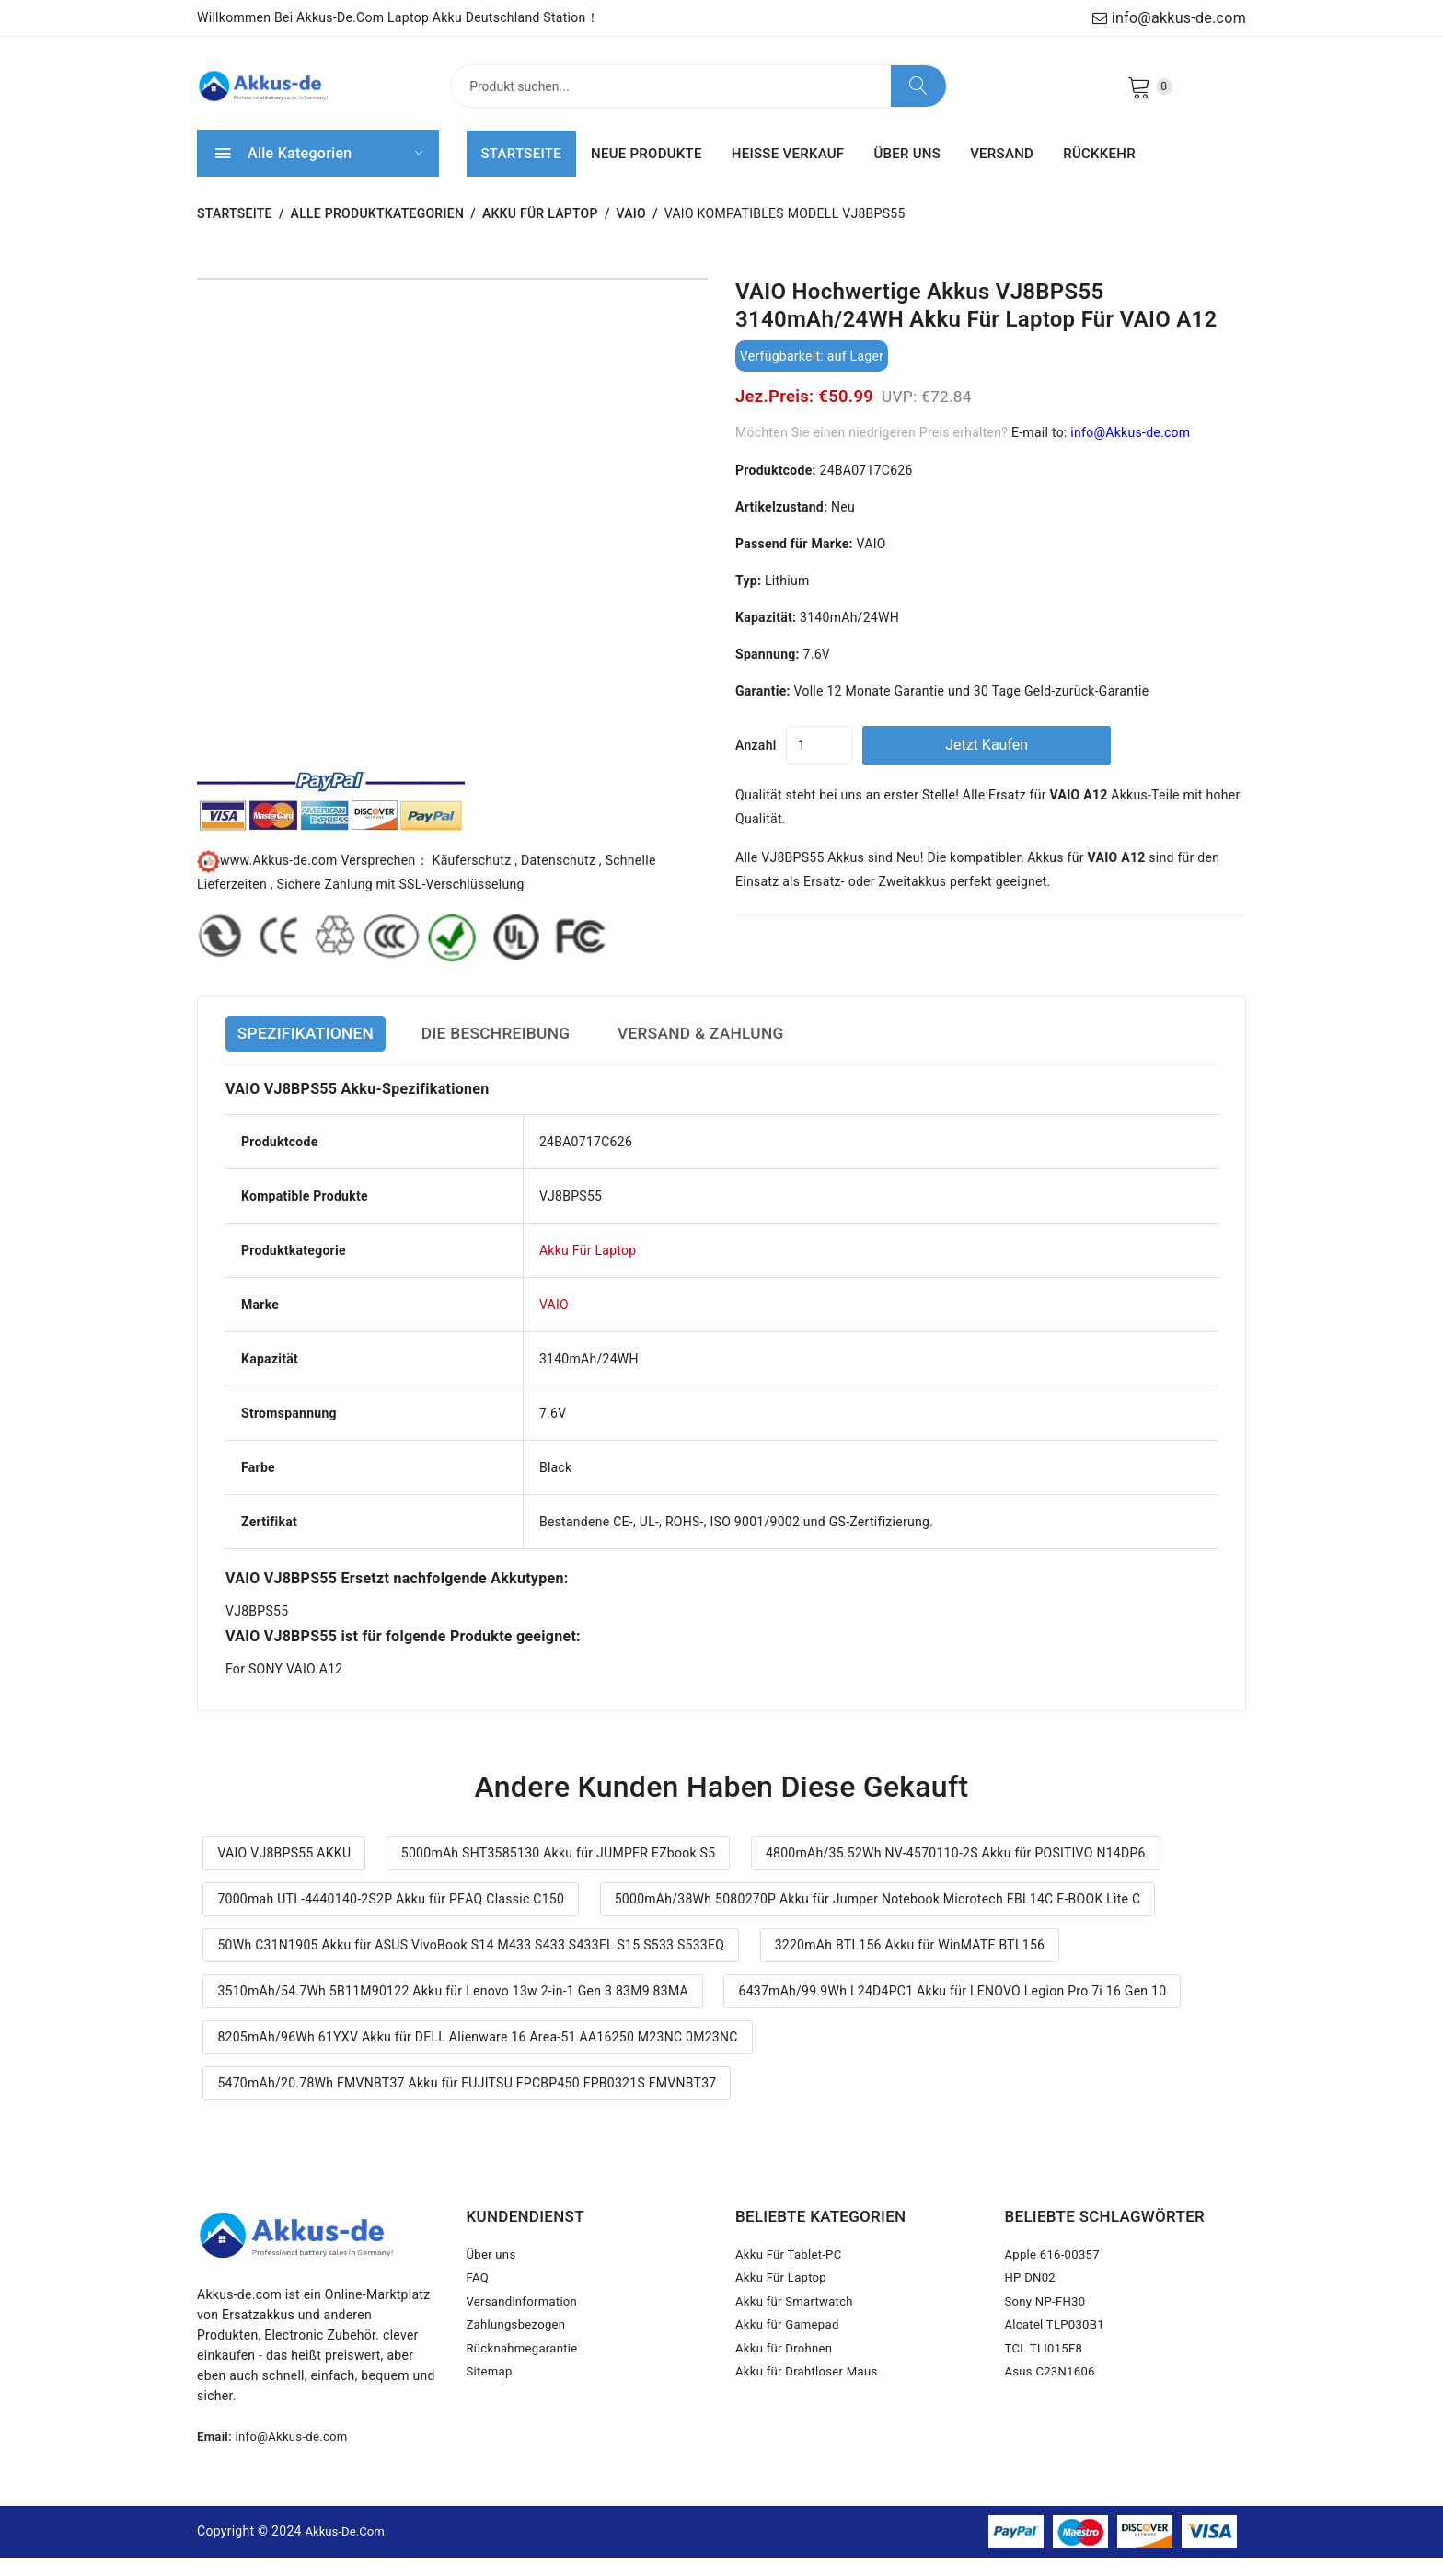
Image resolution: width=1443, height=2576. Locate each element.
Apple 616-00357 (1055, 2275)
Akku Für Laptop (540, 232)
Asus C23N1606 (1053, 2413)
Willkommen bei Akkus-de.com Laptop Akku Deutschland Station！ (398, 17)
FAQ (479, 2302)
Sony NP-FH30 (1048, 2330)
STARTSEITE (521, 172)
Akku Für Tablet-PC (791, 2275)
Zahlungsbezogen (519, 2358)
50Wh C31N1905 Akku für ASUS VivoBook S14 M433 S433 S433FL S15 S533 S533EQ (470, 1964)
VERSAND (1001, 172)
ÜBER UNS (907, 172)
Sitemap (491, 2413)
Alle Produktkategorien (378, 232)
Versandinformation (526, 2330)
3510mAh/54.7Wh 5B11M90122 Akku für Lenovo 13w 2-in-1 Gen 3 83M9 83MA (452, 2010)
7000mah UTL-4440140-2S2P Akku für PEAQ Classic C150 (390, 1918)
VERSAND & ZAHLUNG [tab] (773, 1052)
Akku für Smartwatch (797, 2330)
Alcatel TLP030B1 (1058, 2358)
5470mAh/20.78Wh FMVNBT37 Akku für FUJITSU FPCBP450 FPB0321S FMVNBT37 (466, 2102)
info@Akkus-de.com (1130, 450)
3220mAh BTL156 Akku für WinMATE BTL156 (910, 1964)
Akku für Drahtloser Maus (811, 2413)
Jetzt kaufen (1052, 763)
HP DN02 (1032, 2302)
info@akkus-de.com (1169, 18)
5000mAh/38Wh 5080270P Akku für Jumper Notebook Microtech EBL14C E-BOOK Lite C (878, 1918)
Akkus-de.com (348, 2549)
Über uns (493, 2275)
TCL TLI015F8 (1046, 2385)
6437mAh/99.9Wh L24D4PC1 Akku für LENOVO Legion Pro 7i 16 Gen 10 (952, 2010)
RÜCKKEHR (1099, 172)
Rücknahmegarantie (526, 2385)
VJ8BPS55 (256, 1629)
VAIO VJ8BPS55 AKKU (284, 1872)
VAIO (631, 232)
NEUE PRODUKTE (646, 172)
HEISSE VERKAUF (788, 172)
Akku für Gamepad (790, 2358)
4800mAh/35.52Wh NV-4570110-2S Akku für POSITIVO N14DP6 (956, 1872)
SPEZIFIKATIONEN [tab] (316, 1052)
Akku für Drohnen (786, 2385)
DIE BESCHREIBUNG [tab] (535, 1052)
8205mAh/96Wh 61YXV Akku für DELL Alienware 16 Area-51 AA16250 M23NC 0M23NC (477, 2056)
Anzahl (756, 763)
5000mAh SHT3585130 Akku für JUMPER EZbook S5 (558, 1872)
